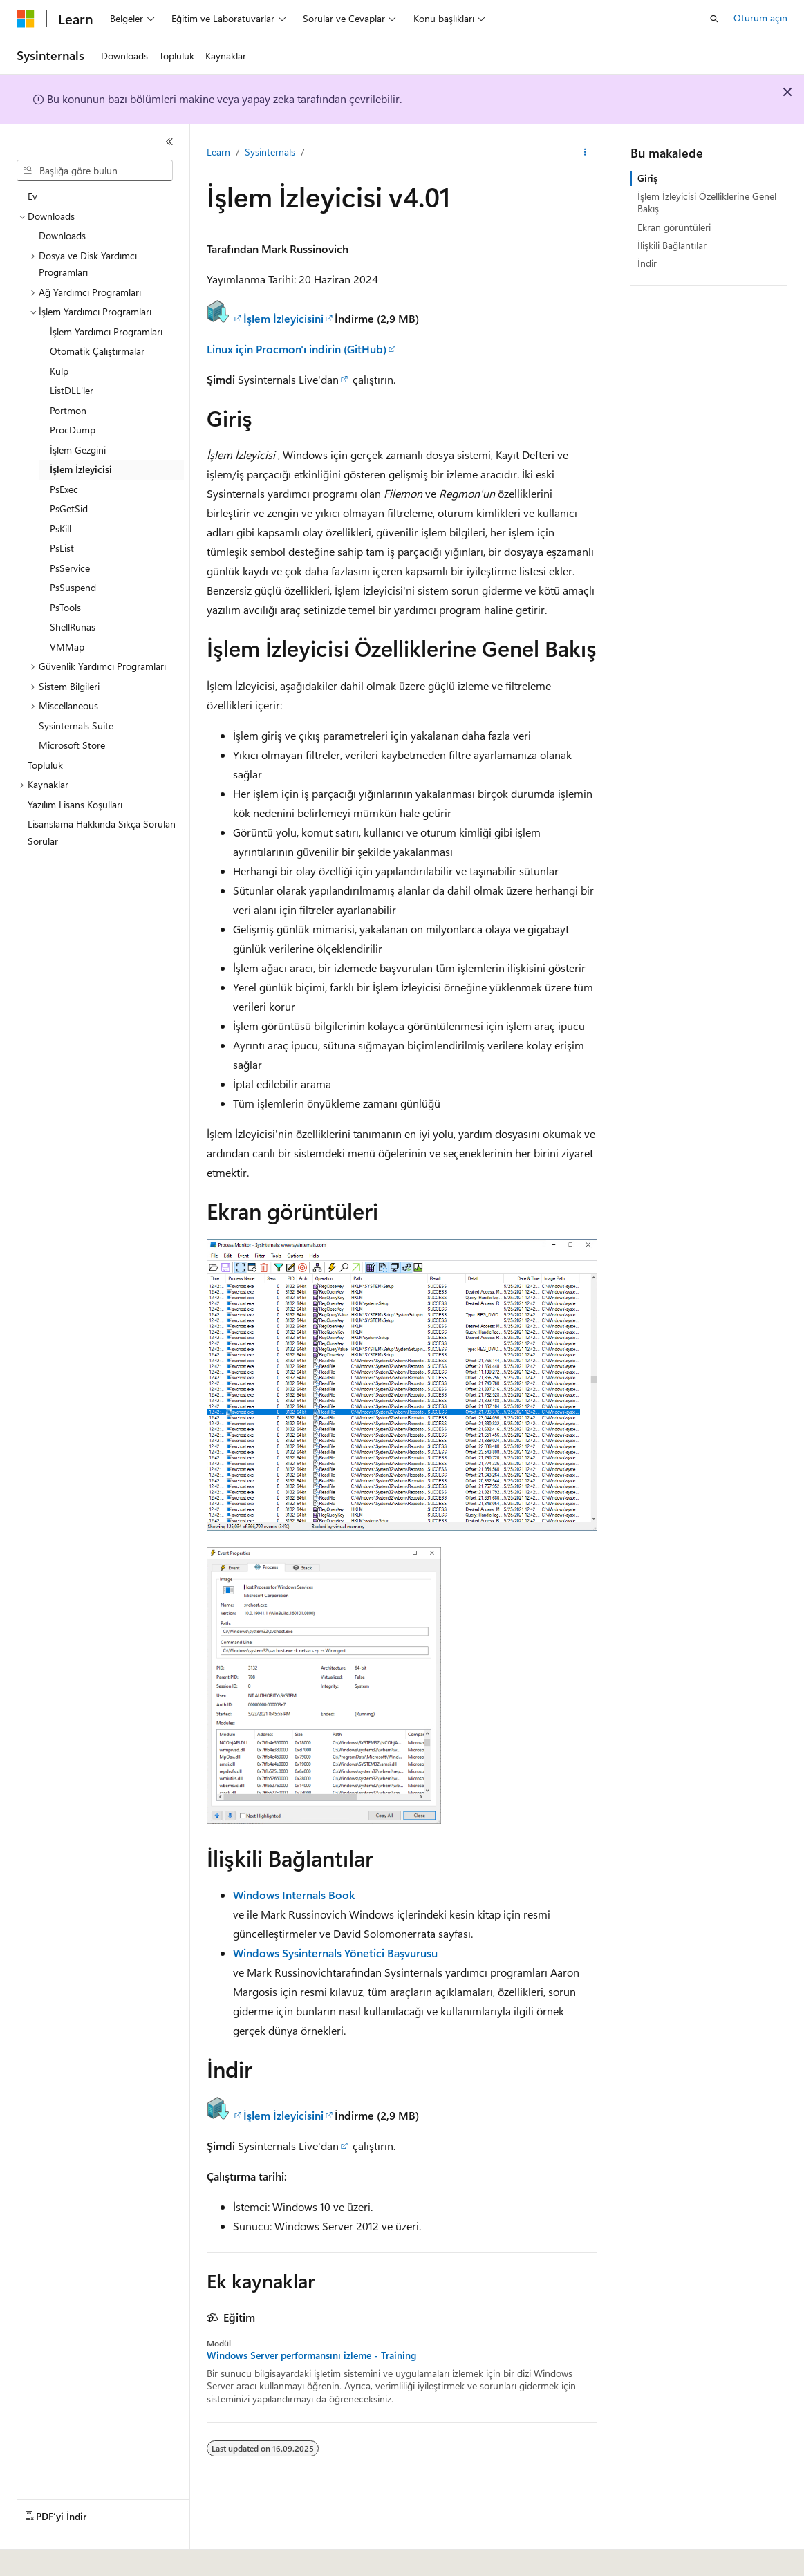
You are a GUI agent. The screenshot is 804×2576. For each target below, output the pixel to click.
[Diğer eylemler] (585, 153)
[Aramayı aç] (714, 18)
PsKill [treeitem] (60, 528)
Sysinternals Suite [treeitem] (76, 725)
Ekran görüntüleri (674, 227)
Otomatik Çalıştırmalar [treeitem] (97, 350)
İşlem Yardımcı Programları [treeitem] (106, 331)
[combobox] (95, 171)
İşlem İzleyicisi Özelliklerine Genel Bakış (706, 202)
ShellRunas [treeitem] (72, 626)
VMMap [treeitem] (67, 646)
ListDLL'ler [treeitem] (71, 390)
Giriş (647, 178)
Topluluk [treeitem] (45, 765)
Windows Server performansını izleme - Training (311, 2355)
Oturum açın (760, 17)
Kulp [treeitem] (59, 370)
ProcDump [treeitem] (72, 429)
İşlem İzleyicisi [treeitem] (81, 469)
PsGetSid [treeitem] (69, 508)
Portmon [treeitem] (68, 410)
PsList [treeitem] (62, 547)
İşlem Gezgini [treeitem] (78, 449)
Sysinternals (270, 151)
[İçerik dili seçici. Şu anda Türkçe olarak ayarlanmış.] (45, 2556)
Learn (218, 151)
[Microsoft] (26, 19)
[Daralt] (169, 141)
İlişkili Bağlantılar (672, 245)
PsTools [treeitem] (65, 607)
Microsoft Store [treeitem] (72, 745)
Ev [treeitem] (32, 196)
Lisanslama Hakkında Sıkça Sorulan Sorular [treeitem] (102, 832)
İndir (647, 263)
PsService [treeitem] (70, 568)
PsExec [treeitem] (64, 489)
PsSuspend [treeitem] (73, 587)
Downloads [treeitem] (62, 235)
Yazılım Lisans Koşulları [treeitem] (75, 804)
